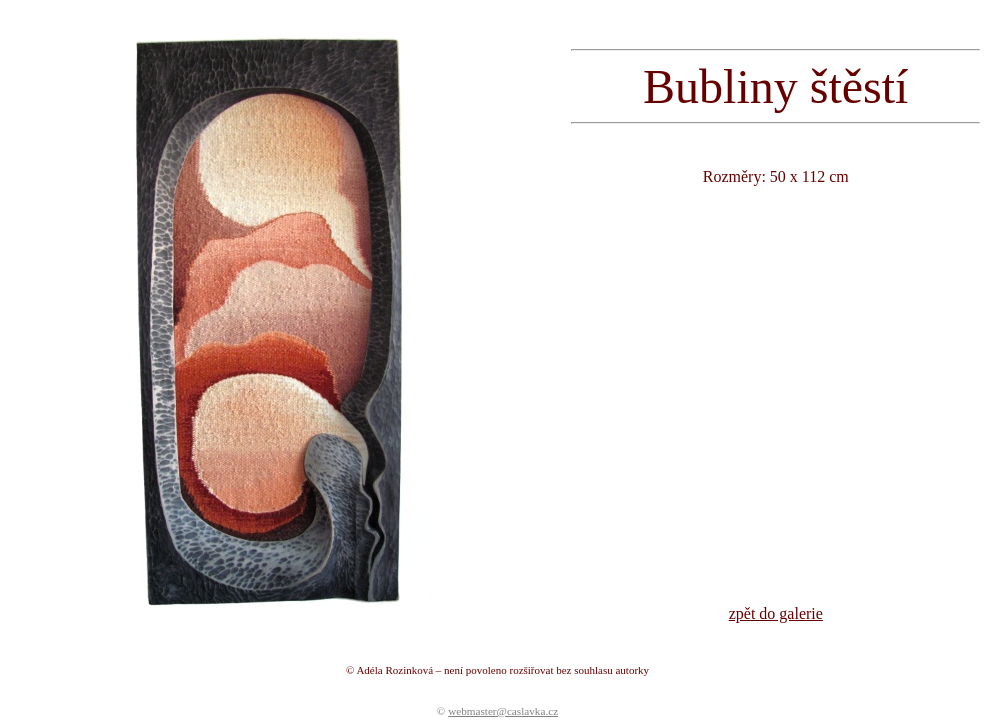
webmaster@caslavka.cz (503, 711)
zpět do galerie (776, 613)
